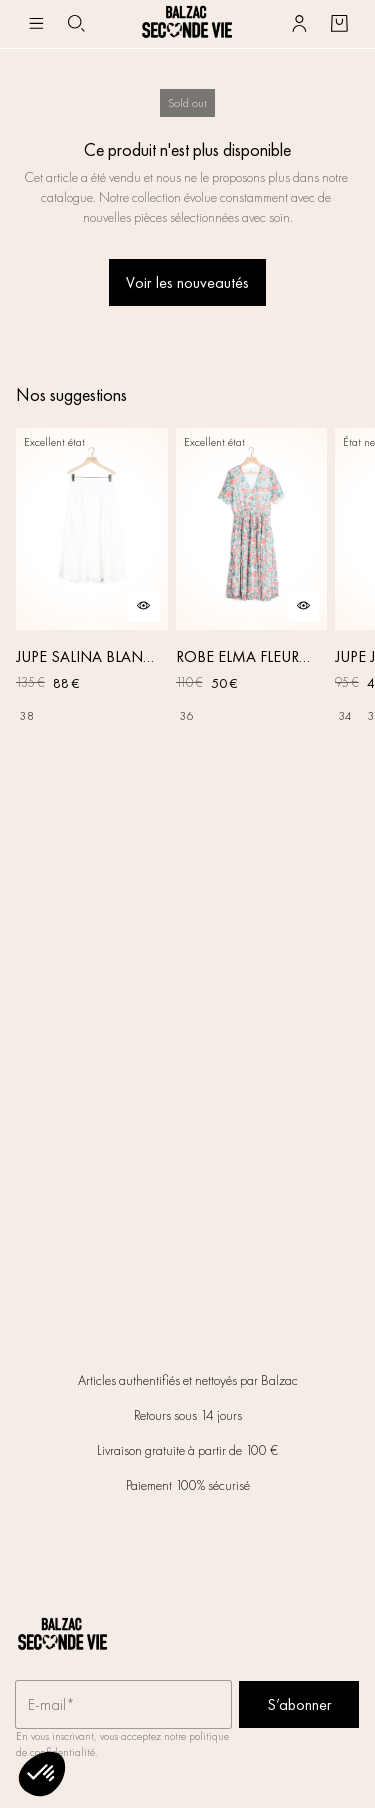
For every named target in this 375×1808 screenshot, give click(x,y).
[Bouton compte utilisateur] (299, 24)
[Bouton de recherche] (76, 24)
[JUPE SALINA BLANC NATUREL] (92, 580)
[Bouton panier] (339, 24)
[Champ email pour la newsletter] (123, 1705)
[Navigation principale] (36, 24)
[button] (42, 1774)
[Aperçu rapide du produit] (144, 606)
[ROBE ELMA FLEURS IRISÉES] (252, 580)
